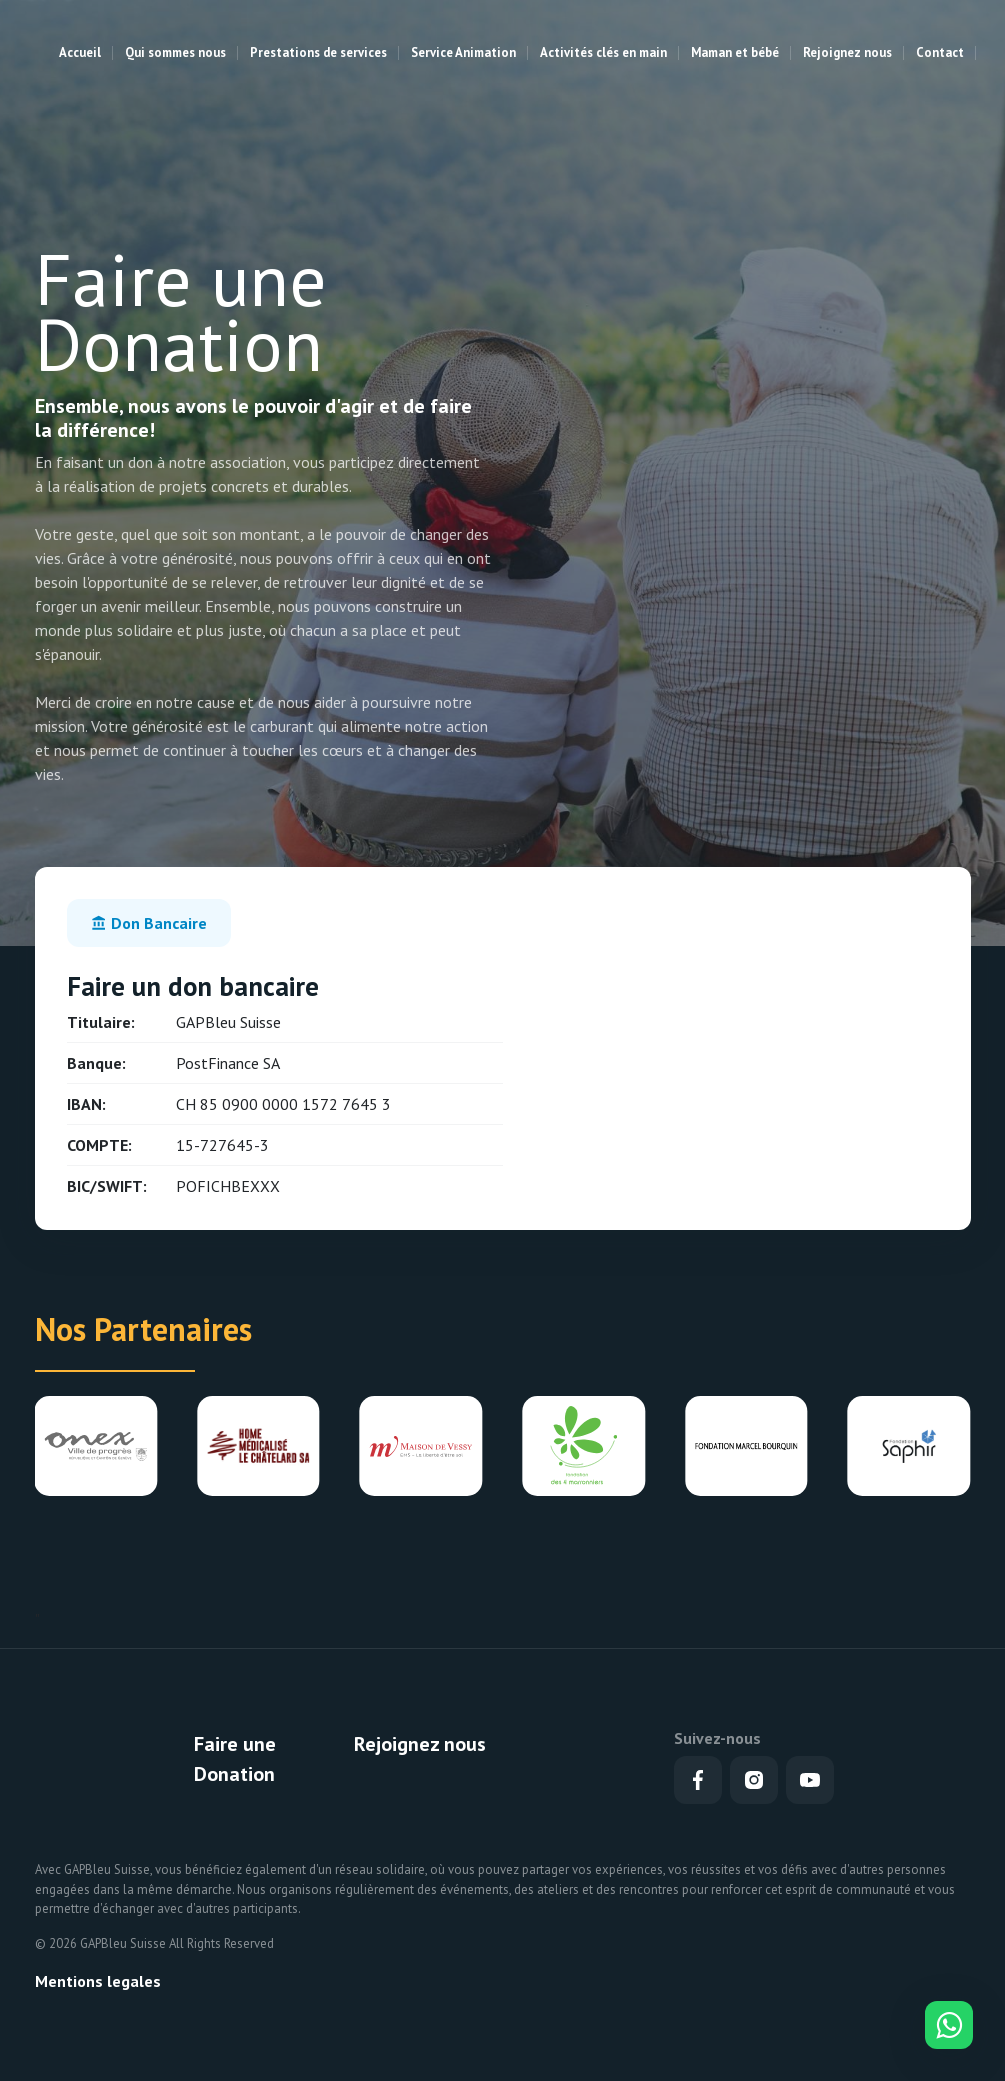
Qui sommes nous (175, 52)
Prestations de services (318, 52)
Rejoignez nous (847, 52)
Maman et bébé (735, 52)
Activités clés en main (603, 52)
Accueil (80, 52)
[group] (95, 1446)
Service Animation (463, 52)
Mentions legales (98, 1981)
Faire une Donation (235, 1759)
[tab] (149, 923)
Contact (940, 52)
